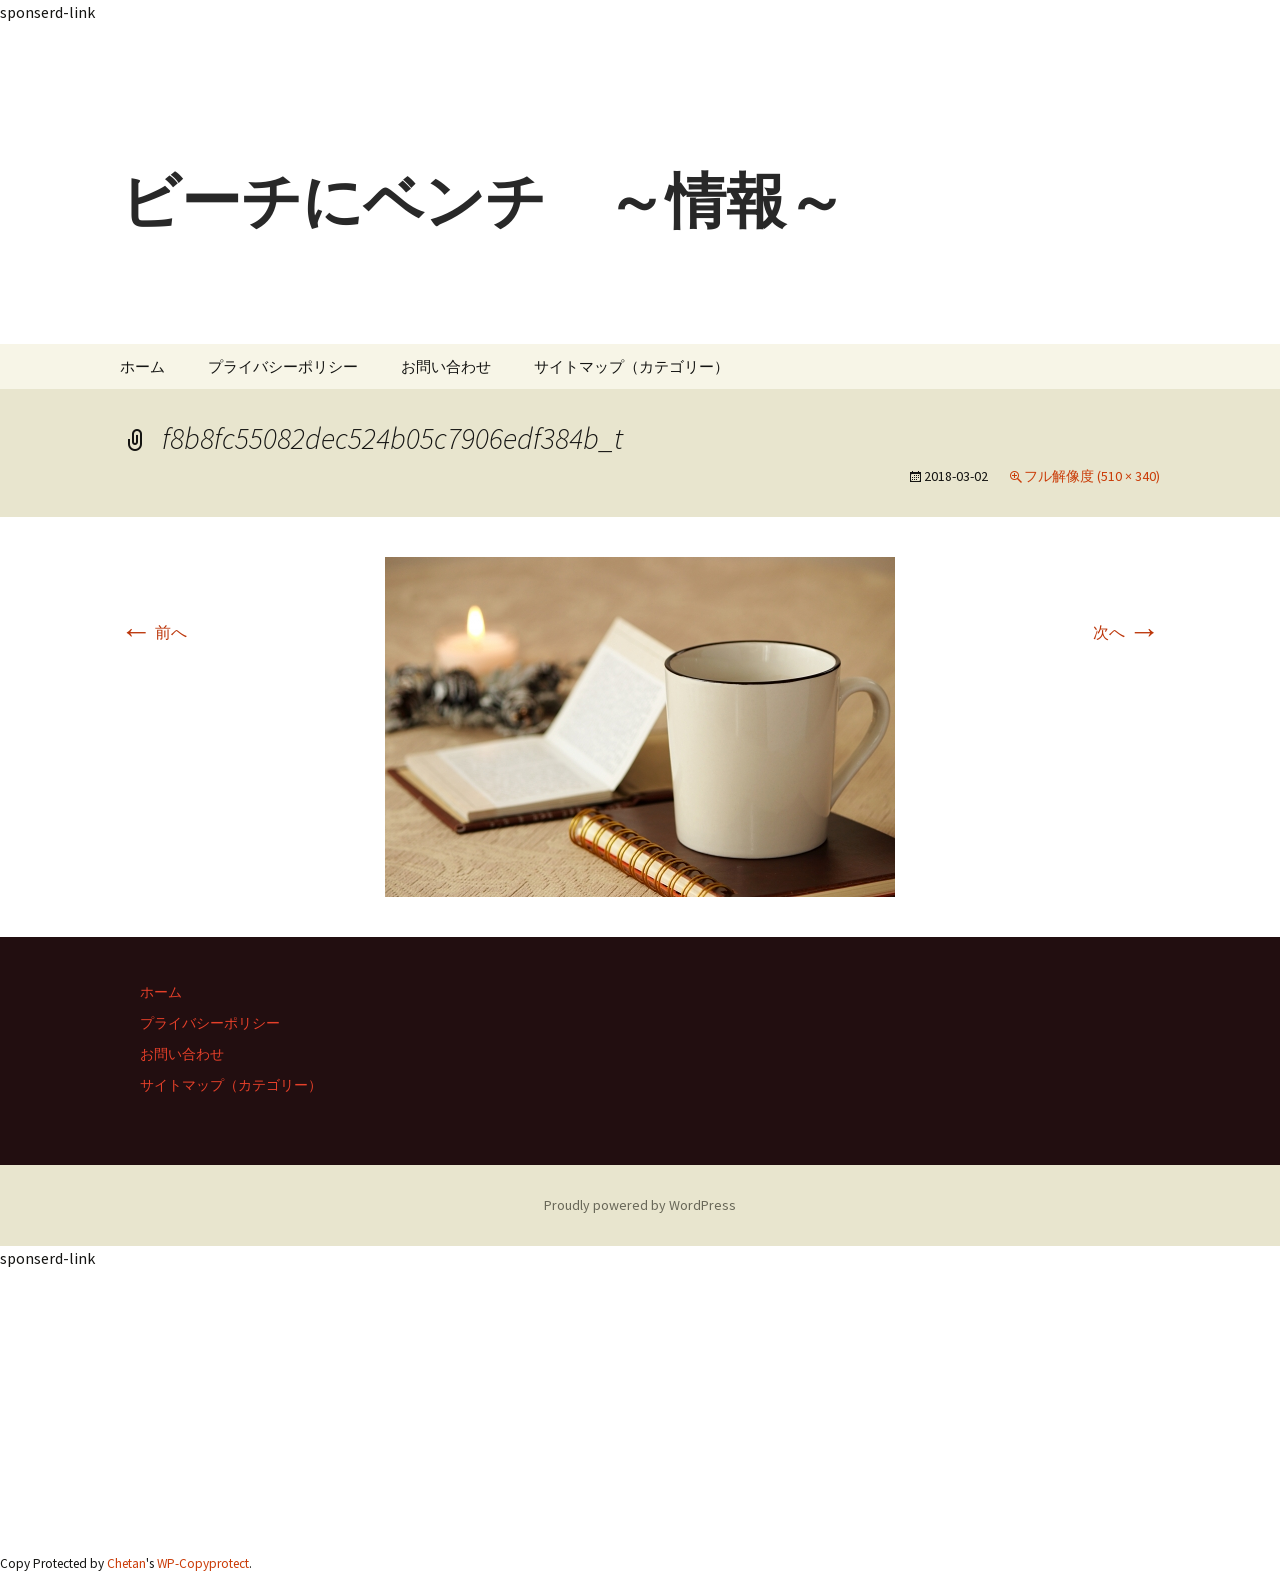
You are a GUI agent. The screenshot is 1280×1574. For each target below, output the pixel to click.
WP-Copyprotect (203, 1563)
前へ (153, 632)
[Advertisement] (600, 69)
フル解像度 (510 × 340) (1092, 476)
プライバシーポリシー (283, 366)
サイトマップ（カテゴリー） (631, 366)
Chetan (126, 1563)
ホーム (142, 366)
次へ (1126, 632)
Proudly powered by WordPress (640, 1205)
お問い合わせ (446, 366)
